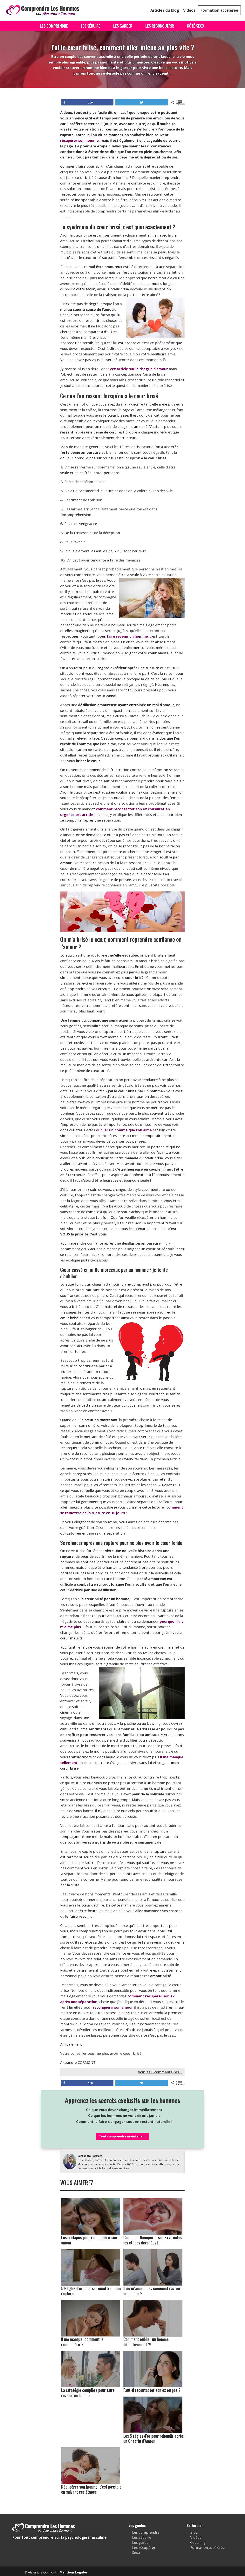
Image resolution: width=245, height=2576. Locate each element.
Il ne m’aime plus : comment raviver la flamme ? (152, 2272)
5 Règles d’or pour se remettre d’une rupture (91, 2272)
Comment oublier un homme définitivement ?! (152, 2323)
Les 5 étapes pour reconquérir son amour (90, 2221)
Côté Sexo (195, 26)
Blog (194, 2532)
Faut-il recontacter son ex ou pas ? (152, 2372)
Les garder (141, 2542)
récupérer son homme (79, 140)
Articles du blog (164, 10)
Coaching (198, 2542)
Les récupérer (143, 2547)
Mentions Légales (73, 2572)
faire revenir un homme (127, 636)
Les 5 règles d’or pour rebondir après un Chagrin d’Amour (153, 2420)
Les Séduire (90, 26)
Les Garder (122, 26)
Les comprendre (146, 2532)
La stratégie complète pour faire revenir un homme (90, 2374)
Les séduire (141, 2537)
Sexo (136, 2552)
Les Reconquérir (159, 26)
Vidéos (189, 10)
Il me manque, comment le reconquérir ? (90, 2323)
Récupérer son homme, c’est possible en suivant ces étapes (91, 2470)
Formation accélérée (219, 10)
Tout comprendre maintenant (122, 2136)
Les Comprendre (54, 26)
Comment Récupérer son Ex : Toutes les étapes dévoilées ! (152, 2221)
